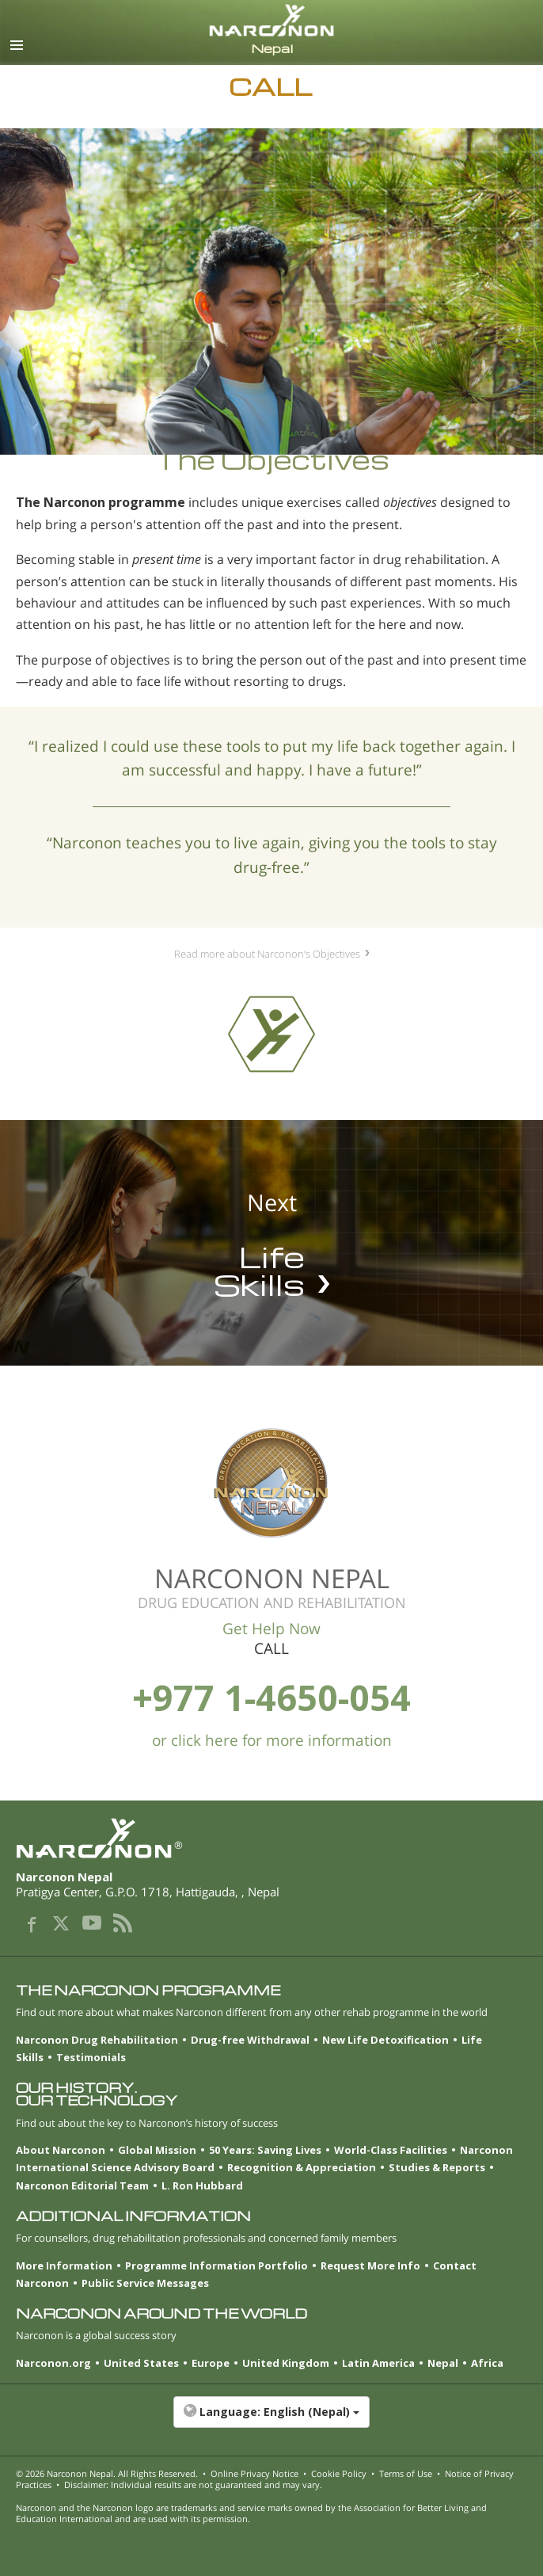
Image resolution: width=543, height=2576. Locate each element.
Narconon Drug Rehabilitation (97, 2040)
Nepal (442, 2363)
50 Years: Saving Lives (265, 2150)
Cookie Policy (338, 2473)
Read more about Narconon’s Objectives (267, 954)
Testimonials (91, 2057)
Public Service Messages (145, 2283)
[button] (271, 2420)
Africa (487, 2363)
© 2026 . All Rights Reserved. (107, 2473)
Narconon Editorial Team (82, 2185)
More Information (64, 2265)
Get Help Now (271, 1628)
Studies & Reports (437, 2167)
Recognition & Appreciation (301, 2167)
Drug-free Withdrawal (250, 2040)
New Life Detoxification (385, 2040)
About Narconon (60, 2150)
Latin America (378, 2363)
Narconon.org (53, 2363)
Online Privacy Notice (254, 2473)
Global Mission (157, 2150)
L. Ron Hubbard (202, 2185)
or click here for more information (272, 1740)
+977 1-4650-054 (271, 1697)
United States (141, 2363)
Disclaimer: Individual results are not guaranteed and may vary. (193, 2484)
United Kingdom (285, 2363)
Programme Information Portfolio (216, 2265)
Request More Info (370, 2265)
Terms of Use (405, 2473)
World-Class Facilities (390, 2150)
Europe (211, 2363)
